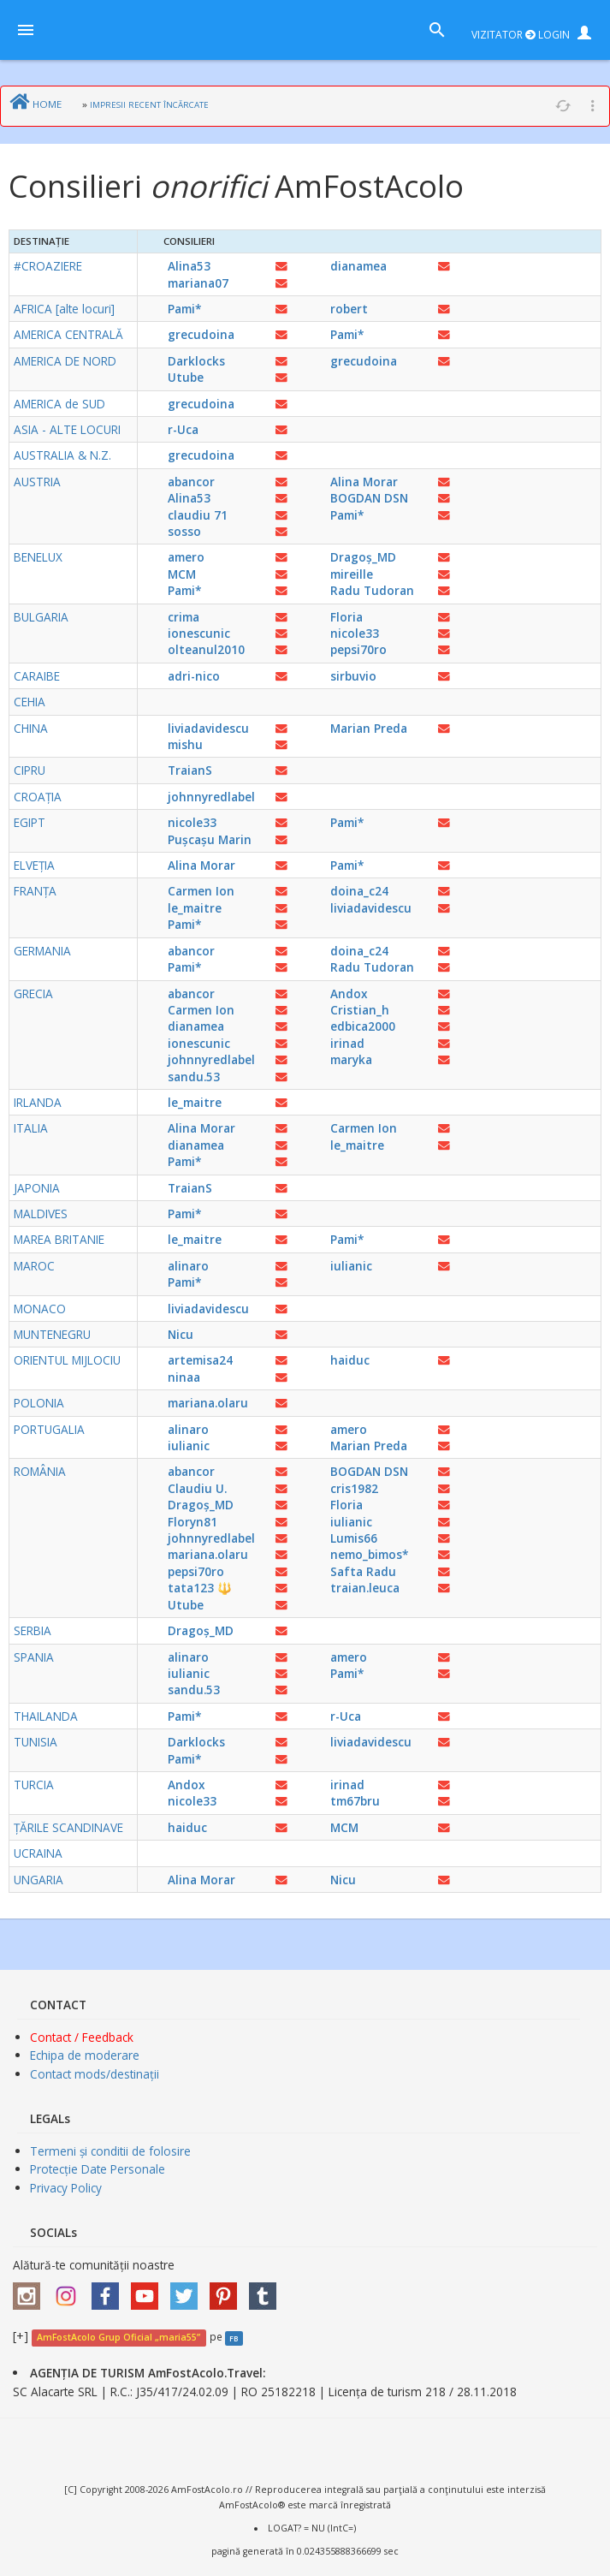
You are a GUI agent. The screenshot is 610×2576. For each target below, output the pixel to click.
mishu (185, 744)
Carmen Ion (201, 891)
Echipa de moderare (84, 2055)
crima (183, 617)
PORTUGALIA (49, 1429)
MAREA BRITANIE (59, 1239)
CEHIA (29, 701)
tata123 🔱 (200, 1588)
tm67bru (355, 1801)
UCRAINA (38, 1853)
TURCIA (34, 1784)
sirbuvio (353, 676)
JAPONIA (37, 1188)
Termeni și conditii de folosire (110, 2151)
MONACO (40, 1308)
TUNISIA (35, 1742)
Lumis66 (353, 1538)
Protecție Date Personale (97, 2169)
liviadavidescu (208, 728)
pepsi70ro (358, 649)
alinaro (188, 1266)
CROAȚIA (38, 796)
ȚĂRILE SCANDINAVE (68, 1827)
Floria (346, 617)
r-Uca (183, 429)
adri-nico (194, 676)
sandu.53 (194, 1076)
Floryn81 (192, 1522)
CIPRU (29, 770)
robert (349, 308)
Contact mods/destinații (94, 2074)
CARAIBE (37, 676)
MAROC (34, 1266)
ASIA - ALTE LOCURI (67, 429)
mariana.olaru (208, 1403)
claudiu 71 (198, 515)
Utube (186, 377)
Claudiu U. (197, 1488)
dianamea (358, 266)
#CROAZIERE (48, 266)
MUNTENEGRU (52, 1334)
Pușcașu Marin (210, 839)
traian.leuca (365, 1588)
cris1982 (354, 1488)
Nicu (180, 1334)
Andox (348, 993)
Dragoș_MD (363, 557)
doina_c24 (359, 891)
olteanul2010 (206, 649)
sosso (184, 531)
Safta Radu (363, 1571)
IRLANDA (38, 1102)
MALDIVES (41, 1213)
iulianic (351, 1266)
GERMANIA (42, 951)
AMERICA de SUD (59, 404)
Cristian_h (359, 1010)
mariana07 (198, 283)
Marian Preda (368, 728)
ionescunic (199, 633)
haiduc (350, 1360)
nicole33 (354, 633)
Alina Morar (364, 481)
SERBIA (32, 1630)
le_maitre (195, 908)
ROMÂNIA (40, 1471)
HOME (47, 104)
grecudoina (201, 334)
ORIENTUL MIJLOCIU (67, 1360)
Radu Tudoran (372, 590)
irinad (347, 1043)
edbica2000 (362, 1026)
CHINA (31, 728)
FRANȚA (35, 891)
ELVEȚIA (34, 865)
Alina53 (189, 266)
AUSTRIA (37, 481)
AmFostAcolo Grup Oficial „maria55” (118, 2337)
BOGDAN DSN (369, 498)
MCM (182, 574)
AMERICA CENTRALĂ (68, 334)
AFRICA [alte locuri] (64, 308)
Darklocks (196, 361)
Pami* (184, 308)
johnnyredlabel (211, 796)
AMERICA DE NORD (65, 361)
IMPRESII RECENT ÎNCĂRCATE (149, 104)
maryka (351, 1059)
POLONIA (39, 1403)
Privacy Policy (66, 2188)
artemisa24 (200, 1360)
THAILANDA (46, 1716)
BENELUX (38, 557)
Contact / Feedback (81, 2037)
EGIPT (29, 822)
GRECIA (33, 993)
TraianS (190, 770)
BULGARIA (41, 617)
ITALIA (31, 1128)
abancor (191, 481)
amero (186, 557)
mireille (351, 574)
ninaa (184, 1377)
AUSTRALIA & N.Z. (62, 455)
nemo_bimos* (369, 1554)
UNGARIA (38, 1879)
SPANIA (34, 1657)
